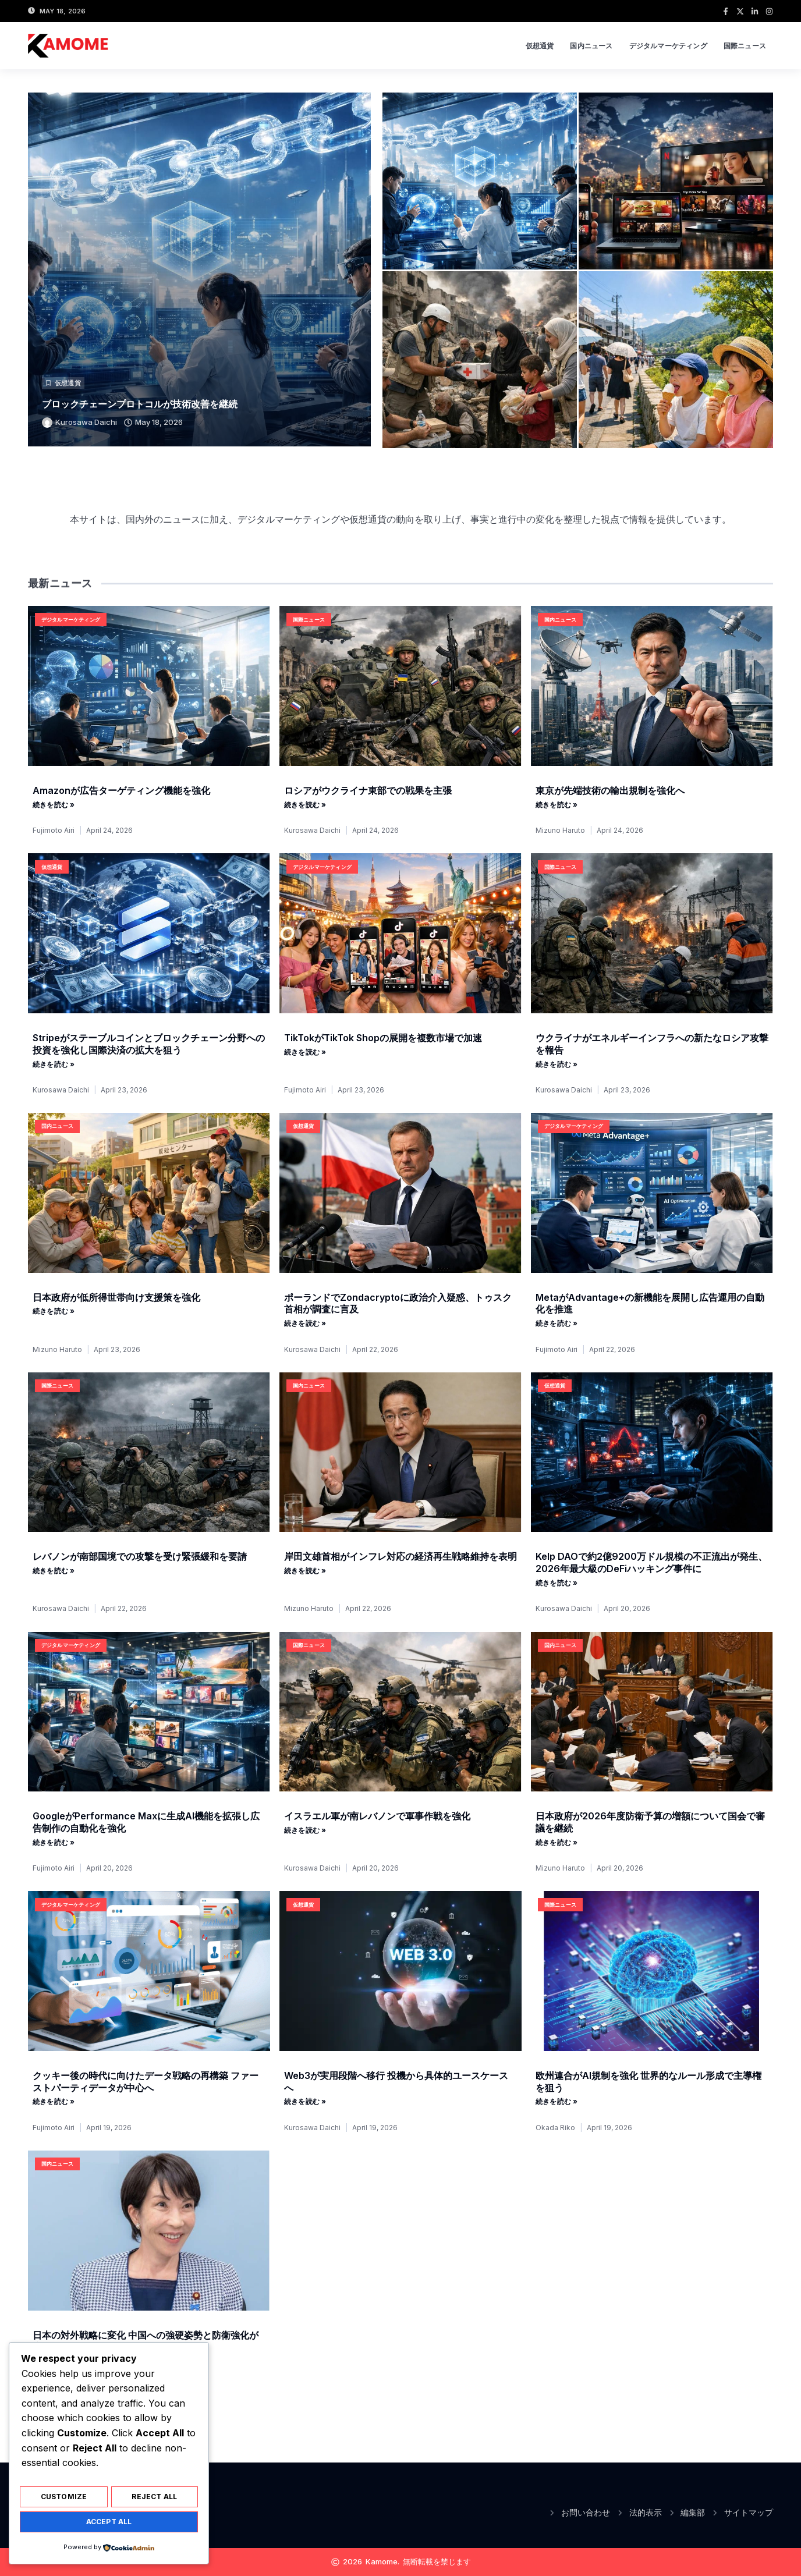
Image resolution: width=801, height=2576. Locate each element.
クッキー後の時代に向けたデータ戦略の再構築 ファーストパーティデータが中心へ (145, 2082)
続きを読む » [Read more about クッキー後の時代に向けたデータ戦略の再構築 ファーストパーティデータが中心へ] (54, 2102)
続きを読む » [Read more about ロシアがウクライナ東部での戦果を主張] (305, 805)
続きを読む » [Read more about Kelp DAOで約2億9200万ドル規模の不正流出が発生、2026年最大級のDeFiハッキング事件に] (556, 1583)
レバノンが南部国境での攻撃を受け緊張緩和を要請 (140, 1556)
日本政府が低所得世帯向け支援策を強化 (116, 1297)
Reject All (154, 2499)
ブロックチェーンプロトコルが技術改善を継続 (140, 404)
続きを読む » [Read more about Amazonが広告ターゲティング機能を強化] (54, 805)
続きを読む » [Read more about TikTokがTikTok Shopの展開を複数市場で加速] (305, 1052)
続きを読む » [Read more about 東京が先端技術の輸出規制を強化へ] (556, 805)
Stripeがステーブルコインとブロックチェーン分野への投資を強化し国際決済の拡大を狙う (149, 1044)
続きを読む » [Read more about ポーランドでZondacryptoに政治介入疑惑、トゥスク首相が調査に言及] (305, 1323)
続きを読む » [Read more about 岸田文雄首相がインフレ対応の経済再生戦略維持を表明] (305, 1571)
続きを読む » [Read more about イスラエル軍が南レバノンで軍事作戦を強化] (305, 1830)
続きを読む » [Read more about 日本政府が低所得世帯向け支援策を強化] (54, 1311)
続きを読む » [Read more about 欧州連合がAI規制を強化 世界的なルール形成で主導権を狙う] (556, 2102)
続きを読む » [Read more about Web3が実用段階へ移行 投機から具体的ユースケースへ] (305, 2102)
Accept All (109, 2522)
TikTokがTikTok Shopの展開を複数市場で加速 (383, 1038)
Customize (64, 2499)
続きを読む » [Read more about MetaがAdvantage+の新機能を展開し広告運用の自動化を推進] (556, 1323)
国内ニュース (591, 45)
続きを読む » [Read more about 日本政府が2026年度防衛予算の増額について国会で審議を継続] (556, 1843)
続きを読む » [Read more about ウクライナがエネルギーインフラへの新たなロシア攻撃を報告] (556, 1064)
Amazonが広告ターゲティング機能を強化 (121, 790)
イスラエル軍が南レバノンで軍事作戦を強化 (377, 1816)
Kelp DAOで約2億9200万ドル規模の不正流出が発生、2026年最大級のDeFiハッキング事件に (651, 1562)
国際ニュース (745, 45)
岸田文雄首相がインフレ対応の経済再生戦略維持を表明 (400, 1556)
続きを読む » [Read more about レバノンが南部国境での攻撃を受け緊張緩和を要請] (54, 1571)
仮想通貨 (540, 45)
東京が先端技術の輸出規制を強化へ (610, 790)
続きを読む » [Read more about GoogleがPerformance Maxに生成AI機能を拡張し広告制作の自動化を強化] (54, 1843)
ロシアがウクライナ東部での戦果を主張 (368, 790)
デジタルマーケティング (668, 45)
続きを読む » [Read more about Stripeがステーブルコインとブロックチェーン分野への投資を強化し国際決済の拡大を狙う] (54, 1064)
